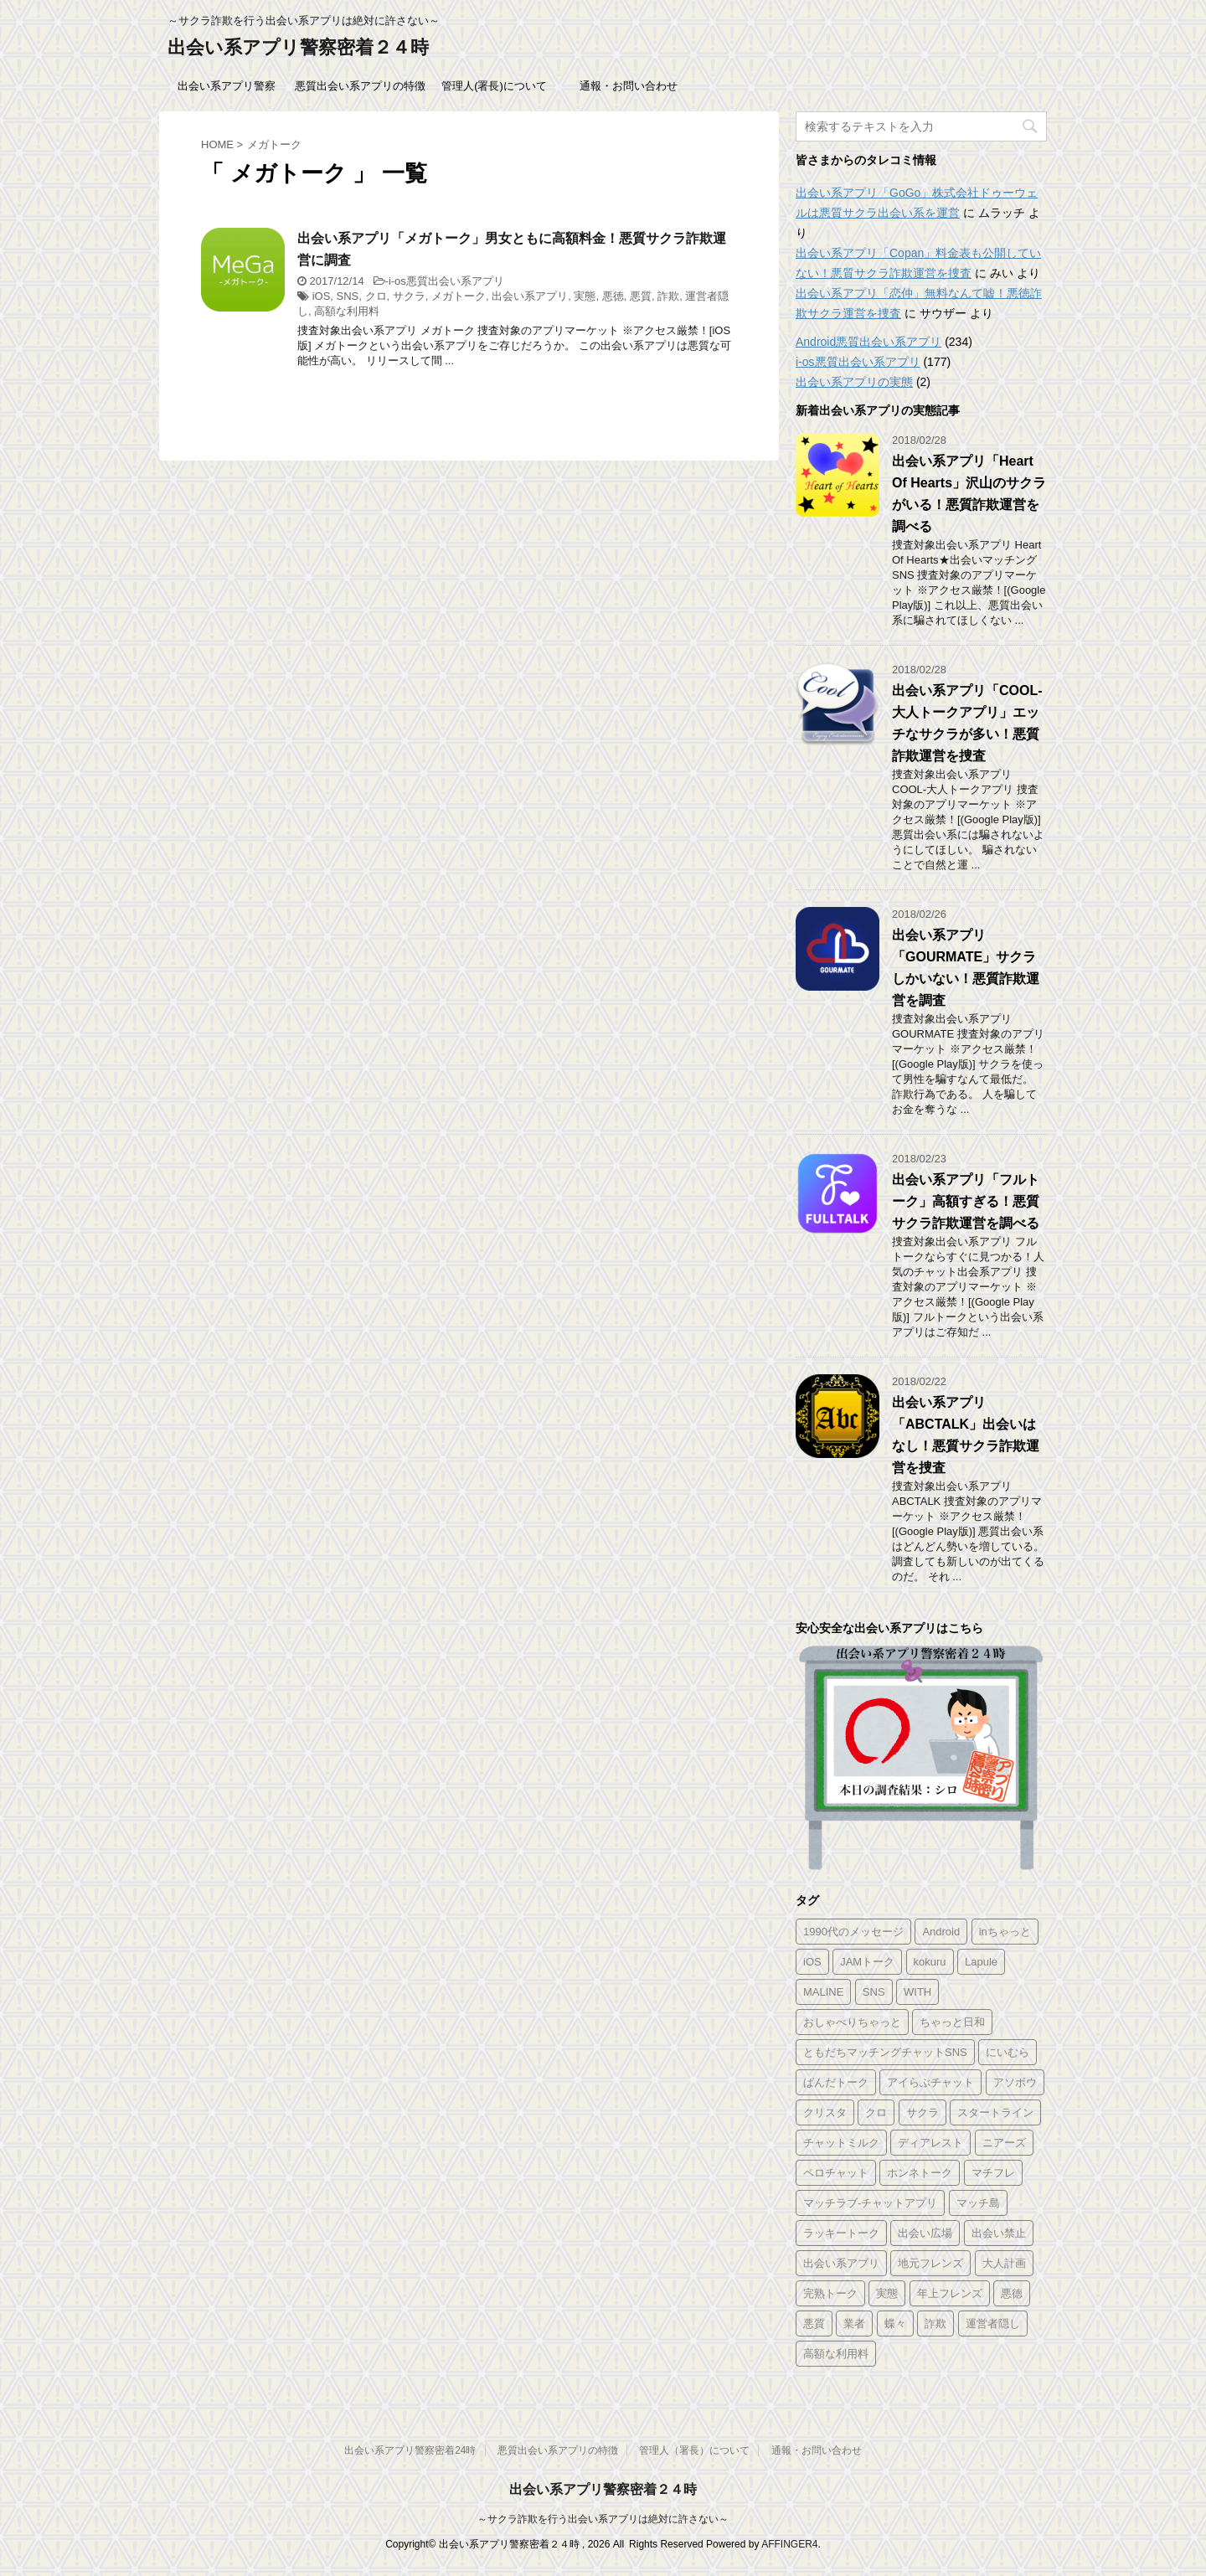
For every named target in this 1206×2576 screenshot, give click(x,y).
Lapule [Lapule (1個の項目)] (981, 1961)
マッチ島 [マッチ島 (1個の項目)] (978, 2203)
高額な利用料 (346, 311)
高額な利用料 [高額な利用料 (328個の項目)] (835, 2353)
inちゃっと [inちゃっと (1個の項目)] (1005, 1931)
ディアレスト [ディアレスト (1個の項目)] (930, 2142)
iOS (321, 296)
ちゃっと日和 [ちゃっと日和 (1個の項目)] (952, 2022)
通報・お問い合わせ (629, 86)
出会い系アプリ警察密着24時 (410, 2450)
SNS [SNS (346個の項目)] (874, 1992)
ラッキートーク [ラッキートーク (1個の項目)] (841, 2233)
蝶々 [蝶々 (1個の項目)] (895, 2323)
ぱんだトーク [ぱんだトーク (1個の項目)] (835, 2082)
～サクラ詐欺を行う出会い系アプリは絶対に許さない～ (603, 2519)
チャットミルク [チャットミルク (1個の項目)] (841, 2142)
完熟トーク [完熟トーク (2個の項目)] (830, 2293)
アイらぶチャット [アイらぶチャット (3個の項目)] (930, 2082)
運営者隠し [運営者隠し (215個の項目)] (993, 2323)
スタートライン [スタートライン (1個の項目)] (995, 2112)
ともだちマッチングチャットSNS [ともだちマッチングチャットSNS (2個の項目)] (885, 2052)
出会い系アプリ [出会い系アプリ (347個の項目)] (841, 2263)
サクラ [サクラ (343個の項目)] (922, 2112)
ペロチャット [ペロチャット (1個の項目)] (835, 2172)
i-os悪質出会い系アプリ (446, 281)
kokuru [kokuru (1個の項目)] (930, 1961)
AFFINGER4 (789, 2544)
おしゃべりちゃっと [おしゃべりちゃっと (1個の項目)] (852, 2022)
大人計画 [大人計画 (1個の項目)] (1004, 2263)
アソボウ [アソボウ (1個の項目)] (1015, 2082)
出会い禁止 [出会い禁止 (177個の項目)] (999, 2233)
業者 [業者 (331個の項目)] (854, 2323)
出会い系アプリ (530, 296)
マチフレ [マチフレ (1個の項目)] (993, 2172)
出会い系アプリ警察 (227, 86)
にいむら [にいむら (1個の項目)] (1007, 2052)
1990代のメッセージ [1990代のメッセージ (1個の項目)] (853, 1931)
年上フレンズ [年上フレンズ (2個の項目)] (949, 2293)
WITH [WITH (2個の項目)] (917, 1992)
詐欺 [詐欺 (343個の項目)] (935, 2323)
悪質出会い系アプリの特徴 (360, 86)
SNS (348, 296)
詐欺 (668, 296)
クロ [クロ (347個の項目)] (876, 2112)
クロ (376, 296)
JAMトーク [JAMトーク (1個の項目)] (867, 1961)
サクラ (409, 296)
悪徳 (613, 296)
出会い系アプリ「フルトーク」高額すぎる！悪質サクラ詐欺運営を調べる (965, 1201)
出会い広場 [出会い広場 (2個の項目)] (925, 2233)
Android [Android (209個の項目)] (941, 1931)
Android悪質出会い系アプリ (868, 341)
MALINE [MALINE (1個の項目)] (823, 1992)
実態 (584, 296)
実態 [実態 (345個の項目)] (887, 2293)
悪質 (641, 296)
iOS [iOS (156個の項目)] (812, 1961)
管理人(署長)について (494, 86)
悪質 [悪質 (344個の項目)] (814, 2323)
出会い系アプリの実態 (854, 382)
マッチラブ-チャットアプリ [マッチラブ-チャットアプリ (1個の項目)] (870, 2203)
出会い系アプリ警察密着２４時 (298, 47)
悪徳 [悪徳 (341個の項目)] (1012, 2293)
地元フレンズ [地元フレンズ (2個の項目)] (930, 2263)
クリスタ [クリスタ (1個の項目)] (825, 2112)
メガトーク (458, 296)
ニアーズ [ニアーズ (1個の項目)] (1004, 2142)
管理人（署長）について (694, 2450)
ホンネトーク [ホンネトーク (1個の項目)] (919, 2172)
